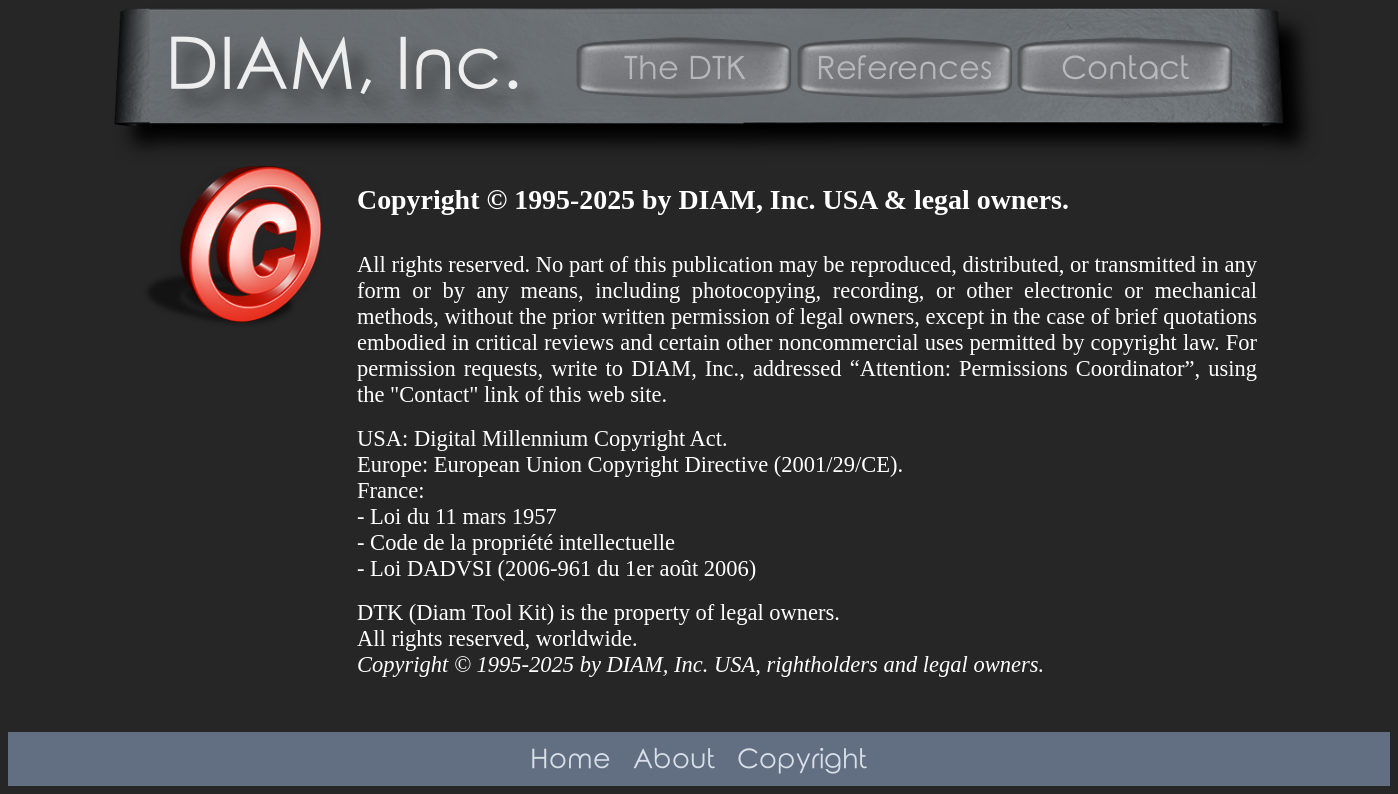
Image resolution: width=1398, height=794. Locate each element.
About (674, 760)
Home (570, 760)
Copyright (802, 760)
